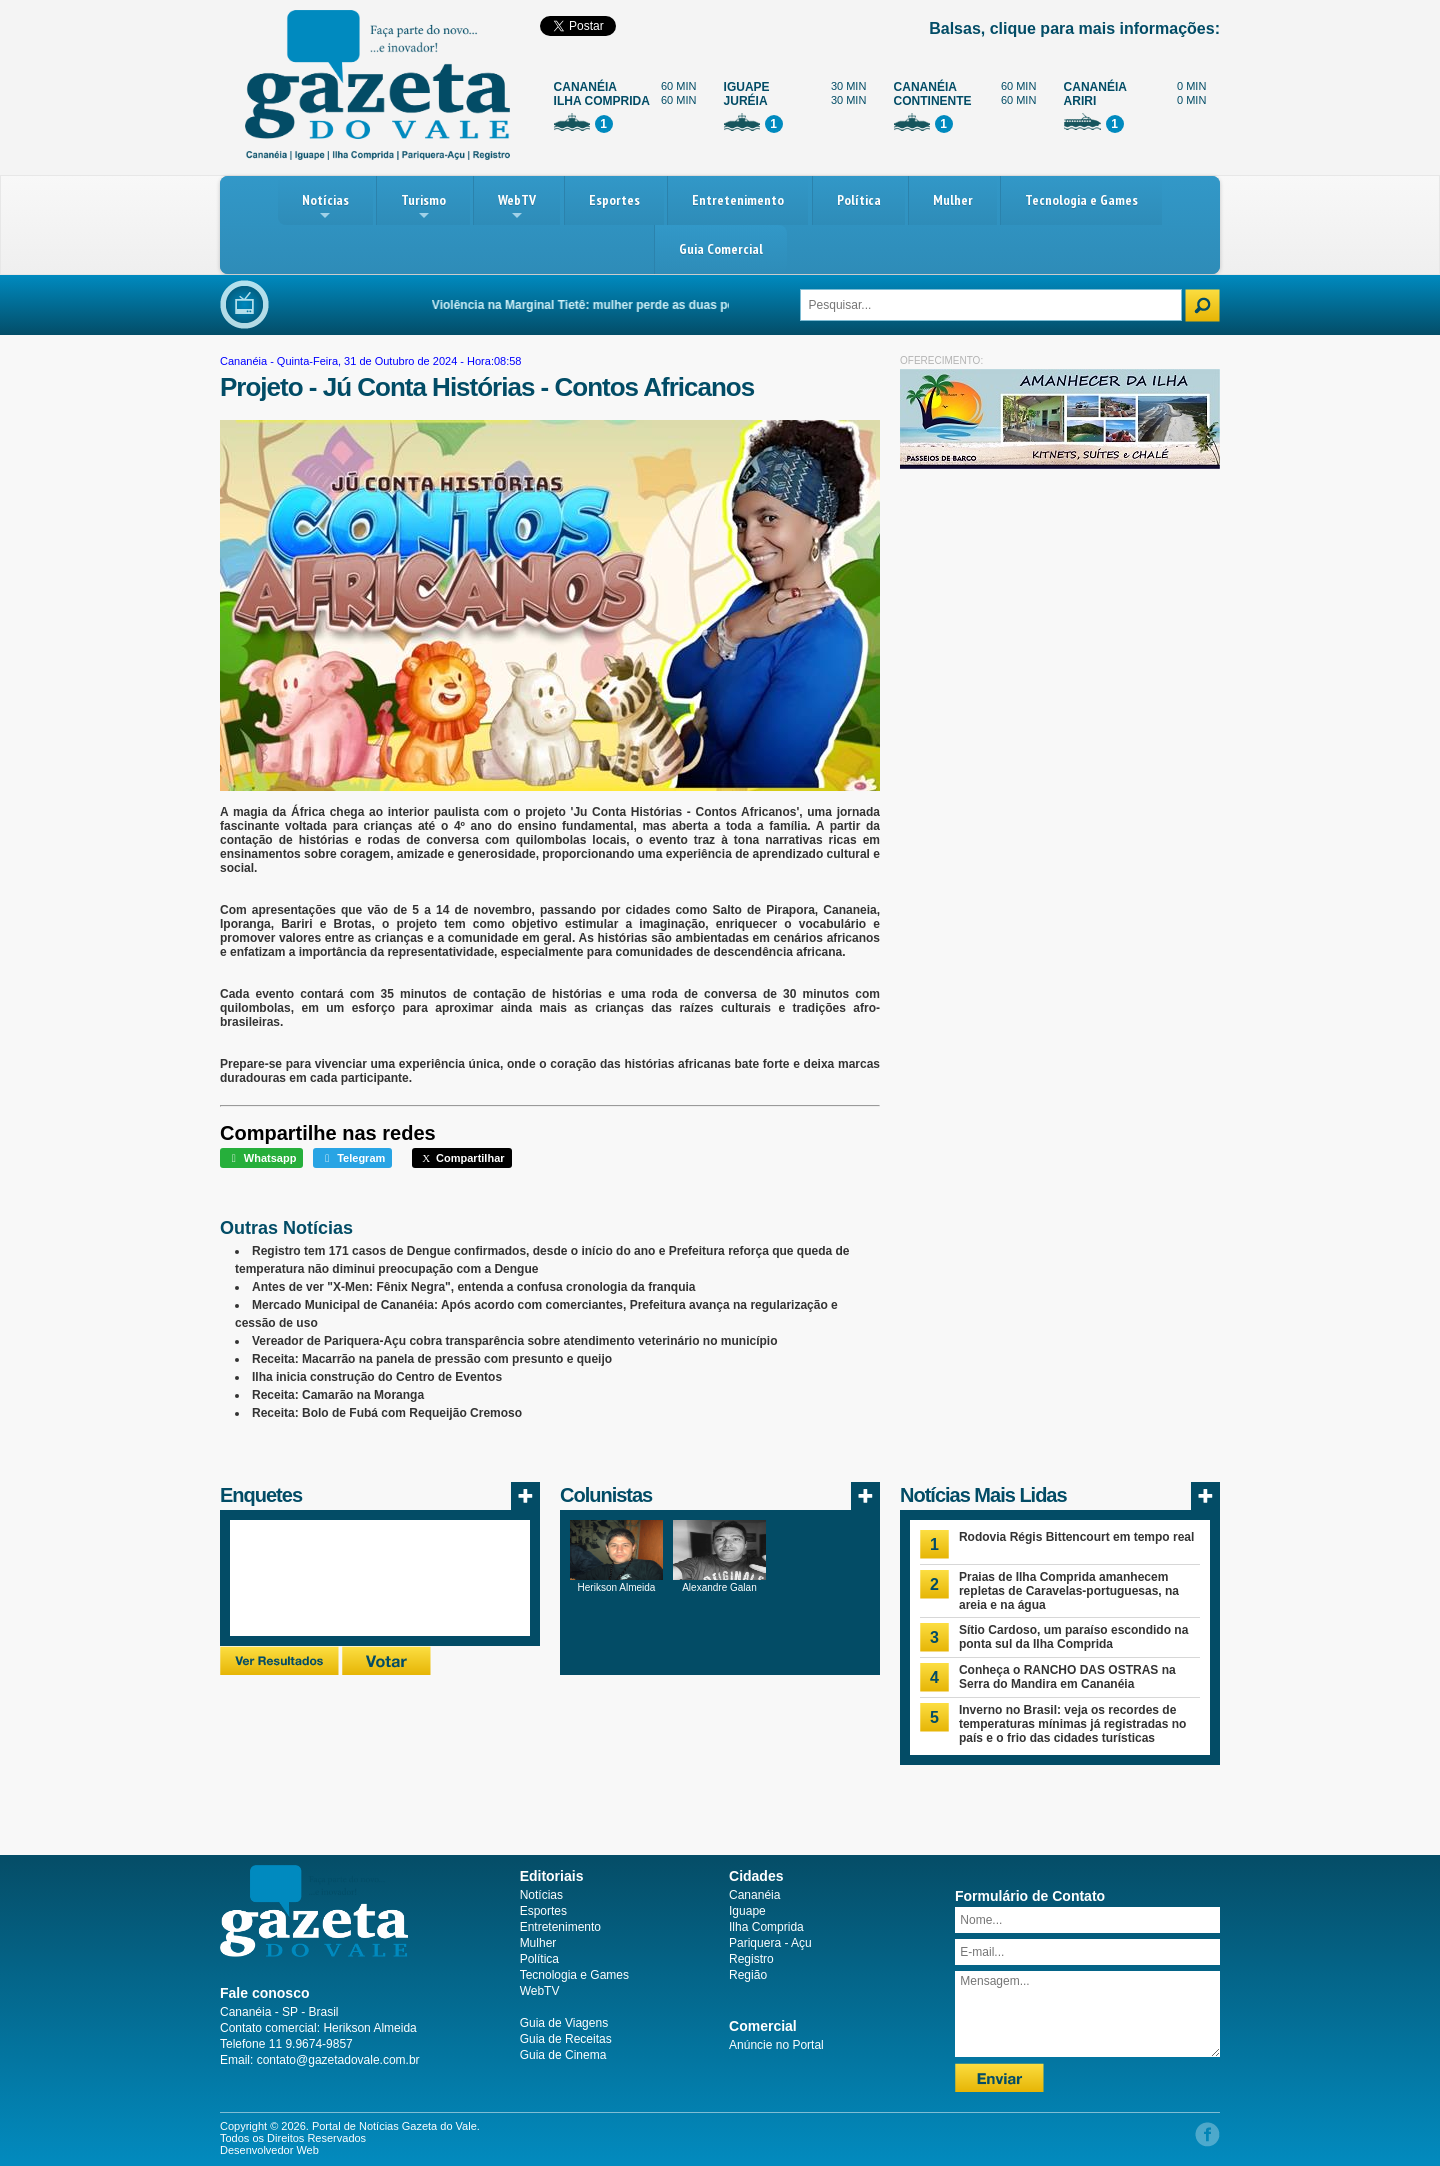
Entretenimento (738, 200)
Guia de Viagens (564, 2023)
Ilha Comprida (766, 1927)
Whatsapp (261, 1158)
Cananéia (243, 361)
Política (859, 200)
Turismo (423, 207)
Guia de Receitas (566, 2039)
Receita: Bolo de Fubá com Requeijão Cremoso (387, 1413)
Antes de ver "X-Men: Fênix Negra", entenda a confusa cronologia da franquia (473, 1287)
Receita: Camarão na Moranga (338, 1395)
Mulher (953, 200)
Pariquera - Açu (770, 1943)
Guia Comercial (721, 249)
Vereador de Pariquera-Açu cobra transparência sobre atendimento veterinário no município (514, 1341)
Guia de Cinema (563, 2055)
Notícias (325, 207)
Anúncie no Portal (776, 2045)
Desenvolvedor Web (269, 2150)
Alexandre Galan (719, 1587)
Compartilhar (461, 1158)
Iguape (747, 1911)
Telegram (352, 1158)
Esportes (614, 200)
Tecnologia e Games (1081, 200)
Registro (751, 1959)
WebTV (517, 207)
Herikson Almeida (617, 1587)
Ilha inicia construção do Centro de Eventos (377, 1377)
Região (748, 1975)
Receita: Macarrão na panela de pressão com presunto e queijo (432, 1359)
